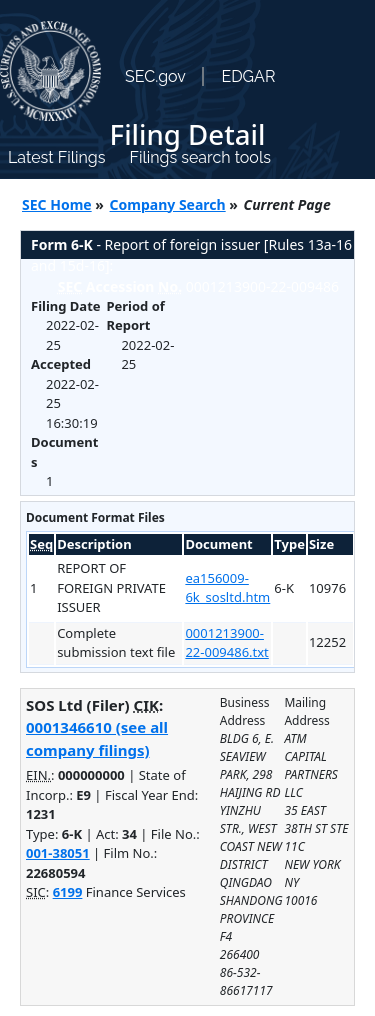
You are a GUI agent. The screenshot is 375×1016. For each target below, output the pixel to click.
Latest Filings (56, 157)
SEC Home (57, 204)
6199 (68, 892)
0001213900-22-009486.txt (226, 643)
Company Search (168, 204)
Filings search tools (200, 157)
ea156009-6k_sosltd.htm (227, 588)
